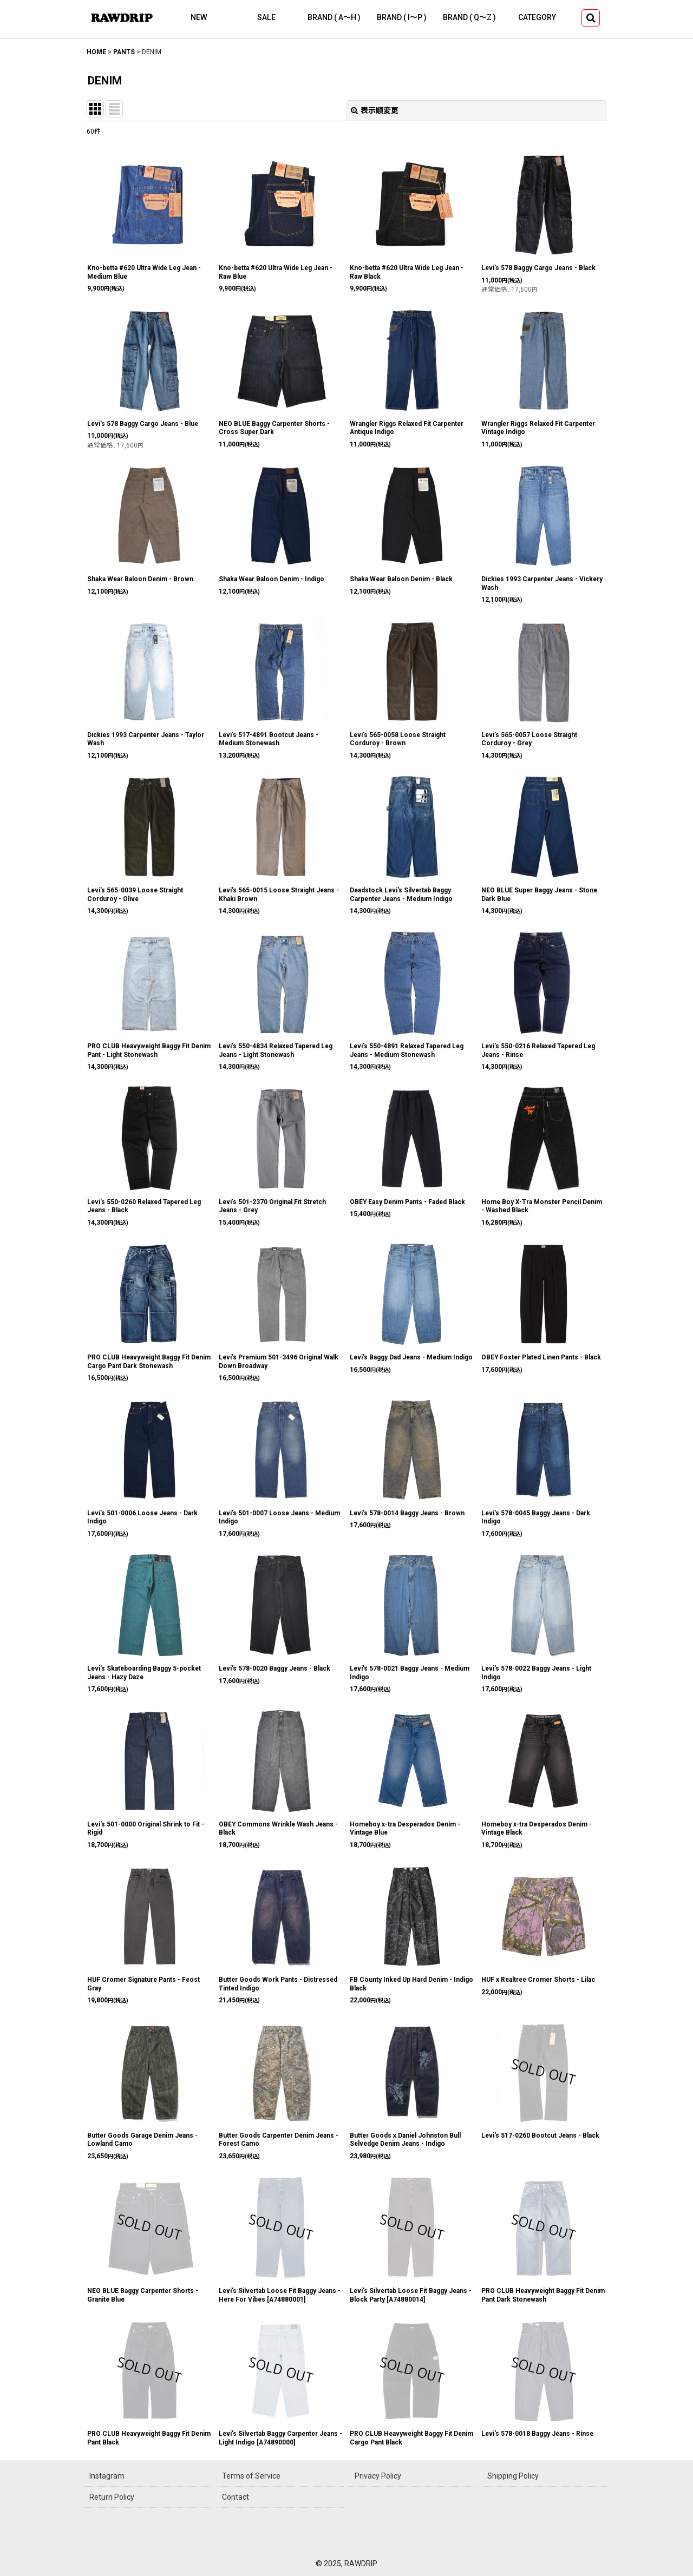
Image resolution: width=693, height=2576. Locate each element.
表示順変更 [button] (374, 110)
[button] (590, 18)
